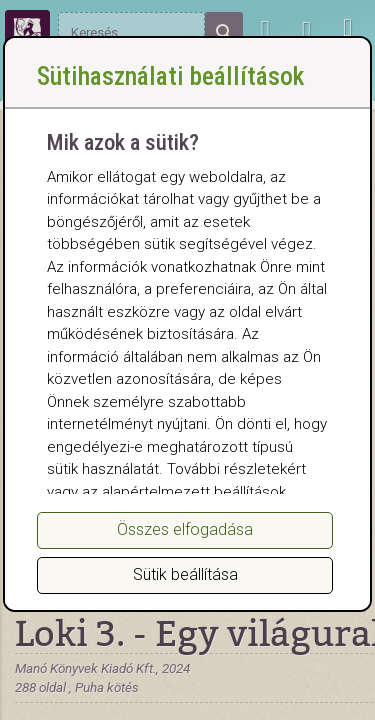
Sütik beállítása (185, 574)
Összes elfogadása (185, 529)
